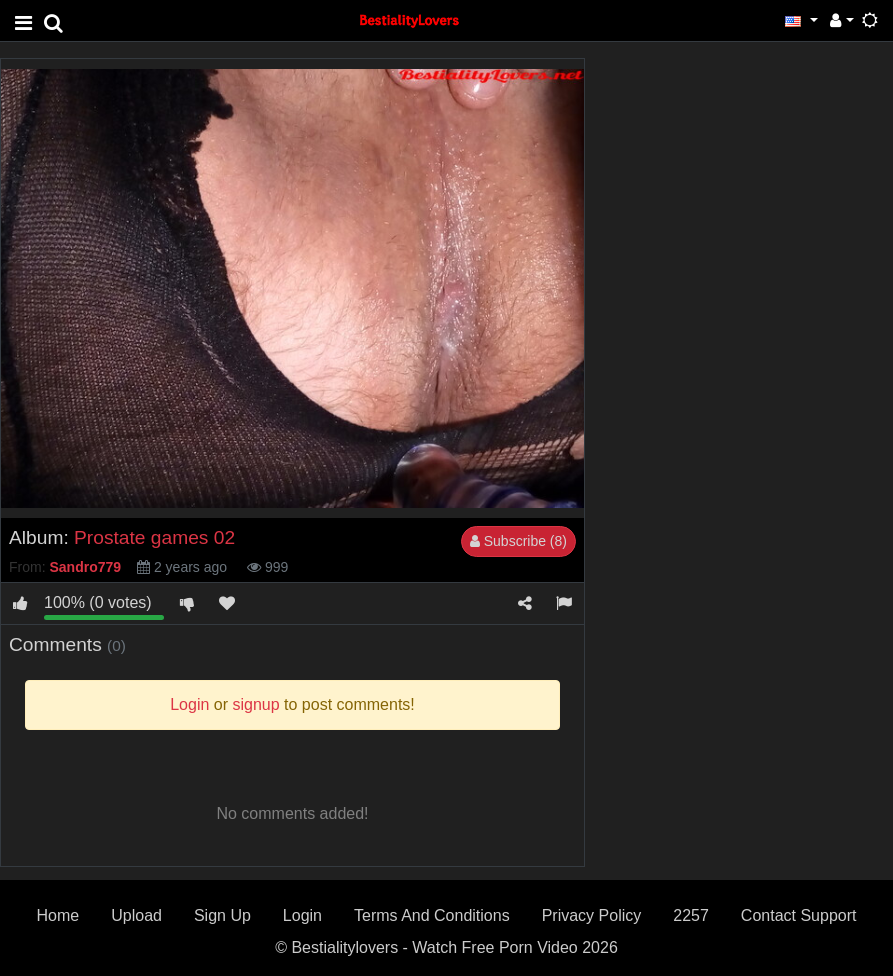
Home (58, 915)
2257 (691, 915)
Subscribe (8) (518, 541)
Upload (136, 915)
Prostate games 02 (154, 537)
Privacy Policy (592, 915)
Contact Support (799, 915)
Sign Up (222, 915)
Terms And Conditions (432, 915)
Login (302, 915)
